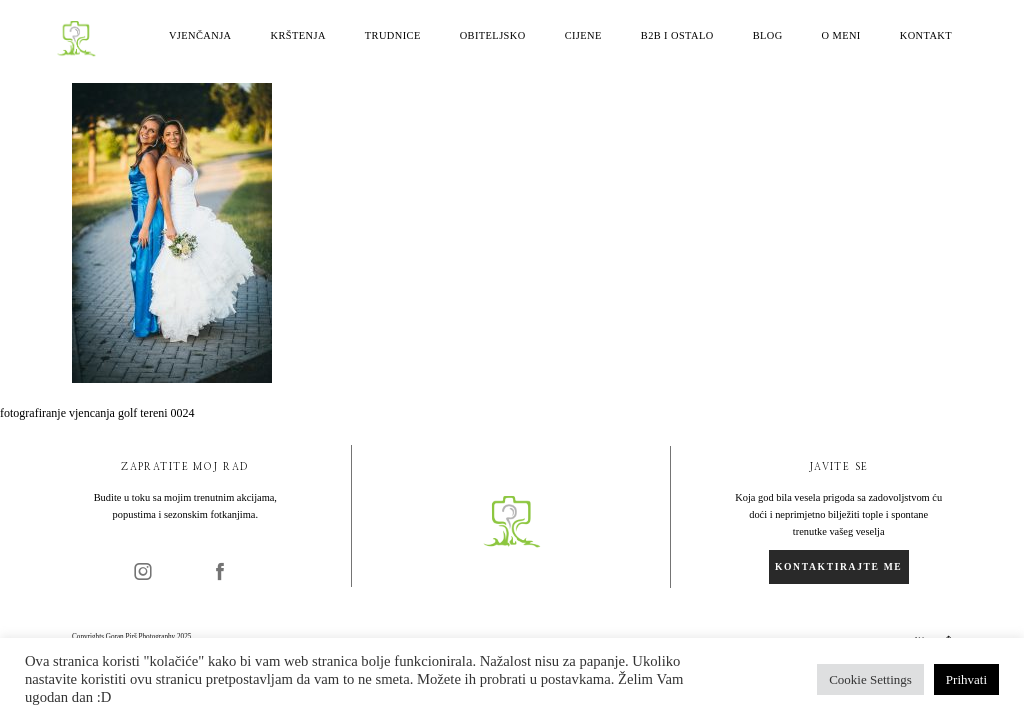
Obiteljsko (493, 36)
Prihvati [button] (966, 679)
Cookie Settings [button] (870, 679)
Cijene (583, 36)
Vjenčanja (200, 36)
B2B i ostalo (677, 36)
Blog (768, 36)
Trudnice (393, 36)
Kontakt (926, 36)
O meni (841, 36)
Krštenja (298, 36)
